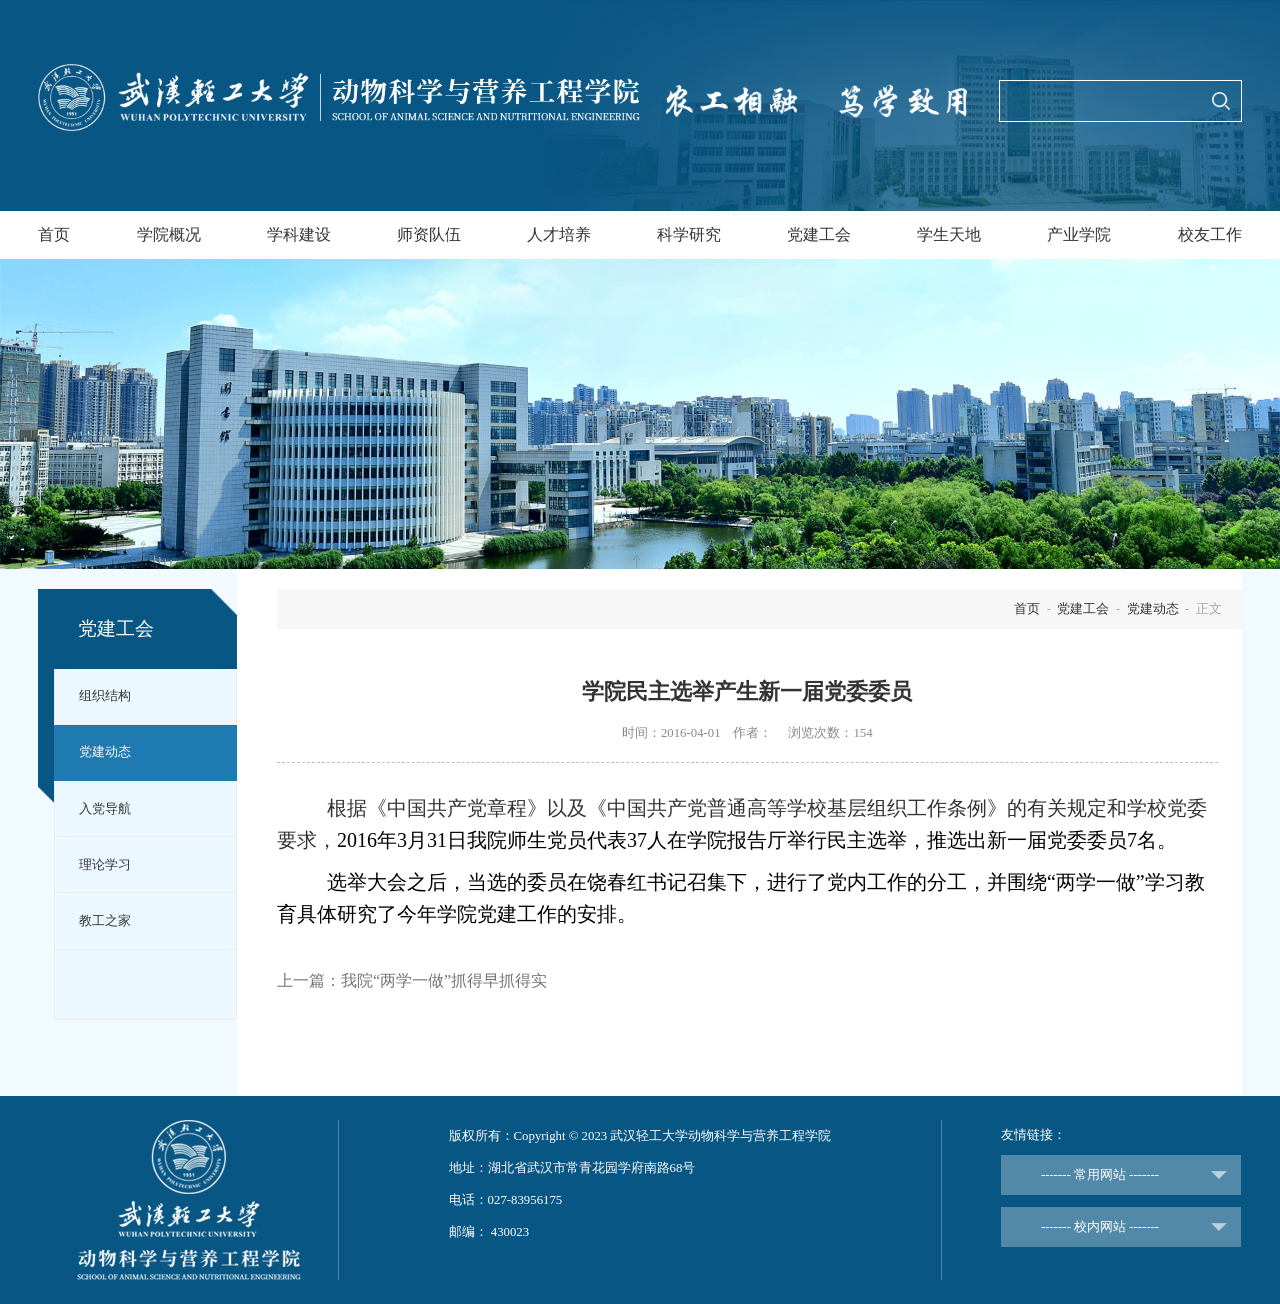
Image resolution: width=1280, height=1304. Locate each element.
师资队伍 (429, 234)
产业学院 (1079, 234)
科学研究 (689, 234)
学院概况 (169, 234)
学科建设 (299, 234)
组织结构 (105, 696)
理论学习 (105, 865)
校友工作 (1210, 234)
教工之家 (105, 921)
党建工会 (819, 234)
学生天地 (949, 234)
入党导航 (105, 809)
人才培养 (559, 234)
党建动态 (105, 752)
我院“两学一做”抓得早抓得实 (444, 980)
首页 (54, 234)
